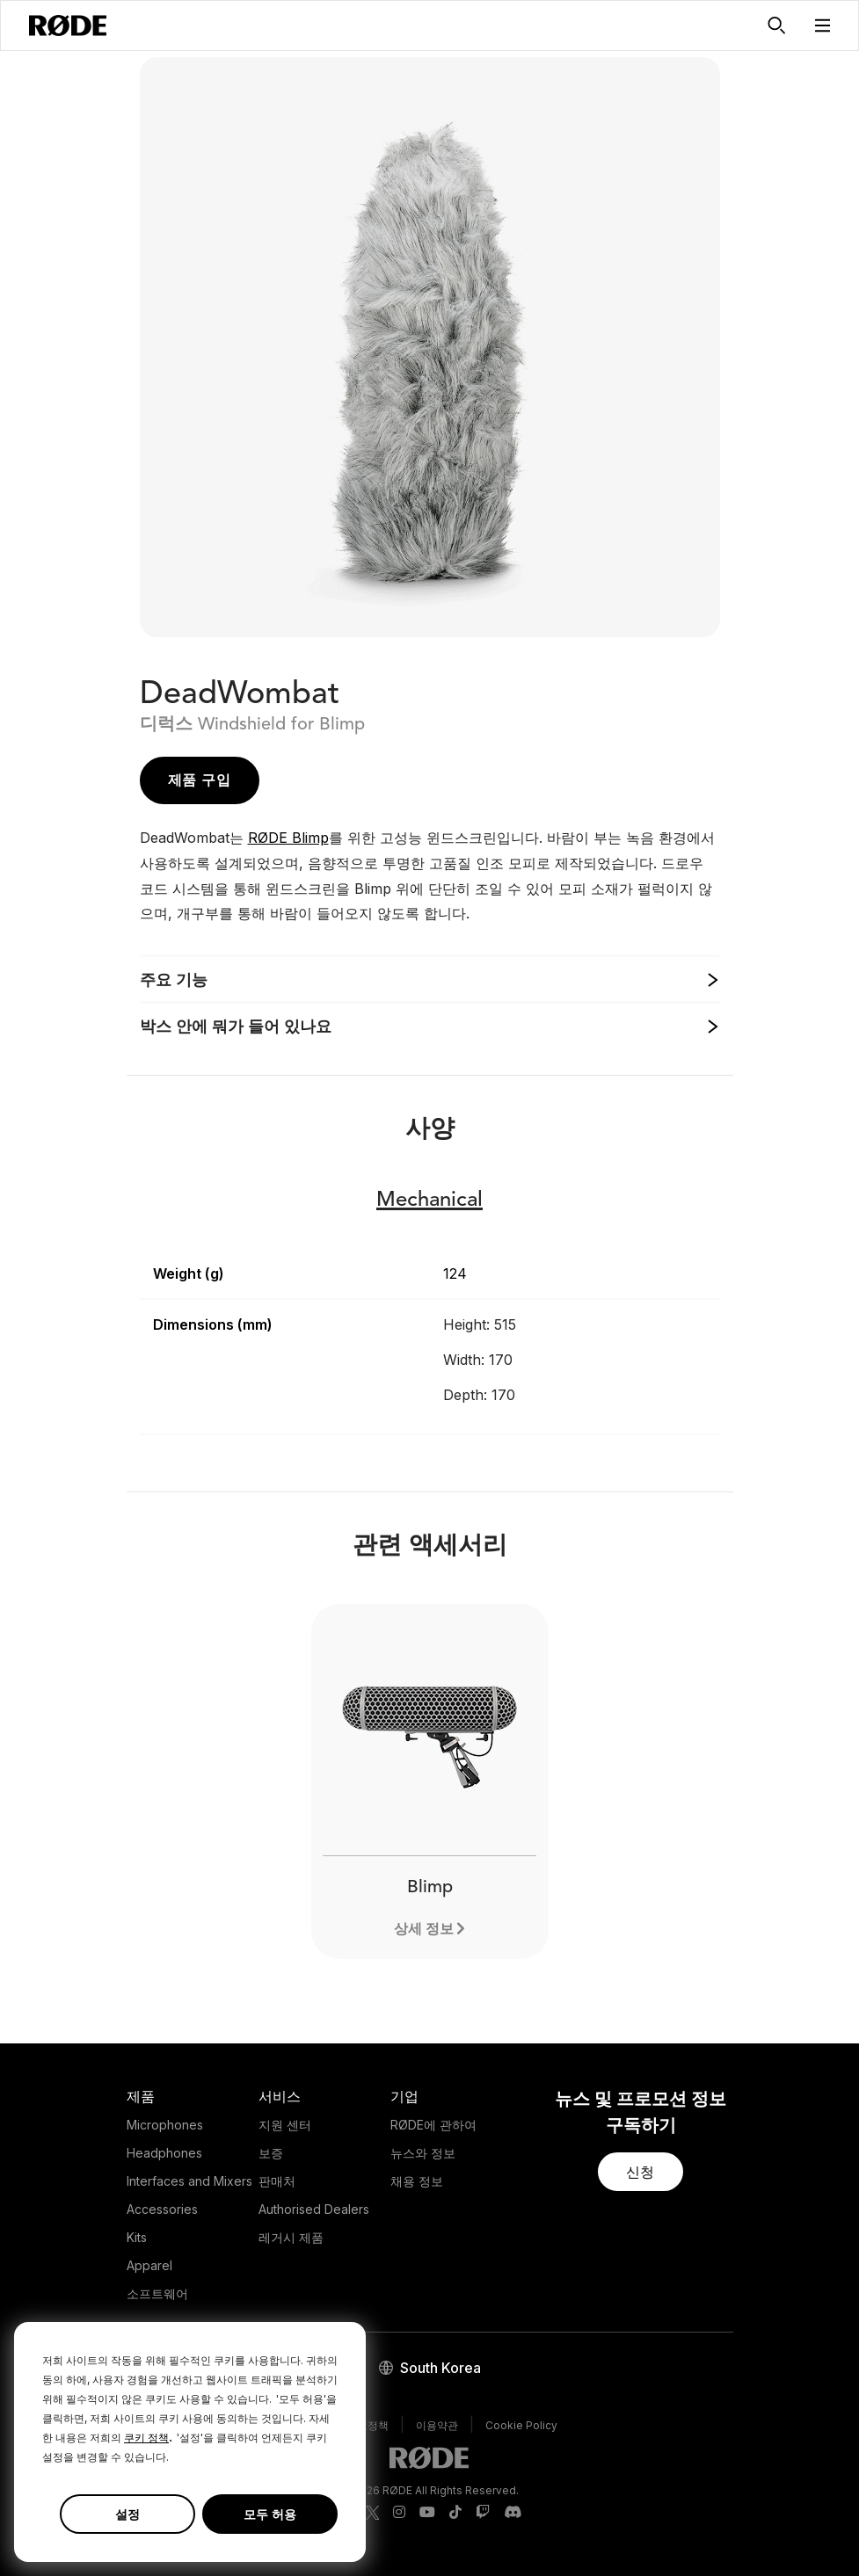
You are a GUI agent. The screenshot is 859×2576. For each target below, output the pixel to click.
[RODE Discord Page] (512, 2513)
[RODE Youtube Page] (427, 2513)
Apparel (149, 2265)
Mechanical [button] (429, 1200)
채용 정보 (416, 2180)
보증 (270, 2152)
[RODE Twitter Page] (373, 2513)
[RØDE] (67, 25)
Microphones (165, 2124)
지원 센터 (284, 2124)
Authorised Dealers (313, 2209)
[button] (823, 25)
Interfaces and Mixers (189, 2180)
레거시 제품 (291, 2237)
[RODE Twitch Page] (483, 2513)
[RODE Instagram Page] (399, 2513)
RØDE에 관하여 (433, 2124)
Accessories (162, 2209)
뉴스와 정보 (422, 2152)
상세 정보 (424, 1928)
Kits (137, 2237)
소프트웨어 (157, 2293)
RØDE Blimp (288, 837)
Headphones (164, 2152)
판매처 (276, 2180)
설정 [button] (127, 2514)
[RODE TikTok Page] (455, 2513)
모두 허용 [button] (270, 2514)
